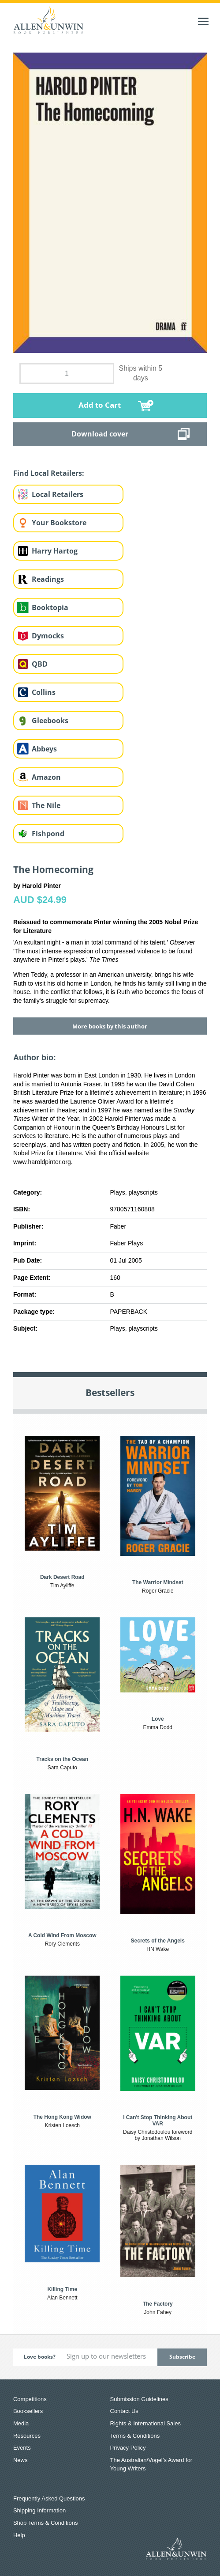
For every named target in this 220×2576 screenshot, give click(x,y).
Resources (27, 2435)
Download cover (99, 434)
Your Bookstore (59, 522)
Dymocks (48, 636)
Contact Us (124, 2411)
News (20, 2460)
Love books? (40, 2356)
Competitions (30, 2399)
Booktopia (50, 607)
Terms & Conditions (135, 2435)
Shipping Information (39, 2510)
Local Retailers (57, 494)
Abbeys (44, 749)
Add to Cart (99, 405)
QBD (40, 664)
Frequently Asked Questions (49, 2498)
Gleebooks (50, 720)
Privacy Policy (128, 2447)
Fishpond (48, 833)
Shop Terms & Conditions (45, 2522)
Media (21, 2423)
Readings (48, 579)
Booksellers (28, 2411)
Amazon (46, 777)
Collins (44, 692)
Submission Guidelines (139, 2399)
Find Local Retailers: (48, 473)
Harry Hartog (55, 551)
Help (19, 2535)
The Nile (46, 805)
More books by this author (109, 1026)
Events (22, 2447)
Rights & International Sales (145, 2423)
